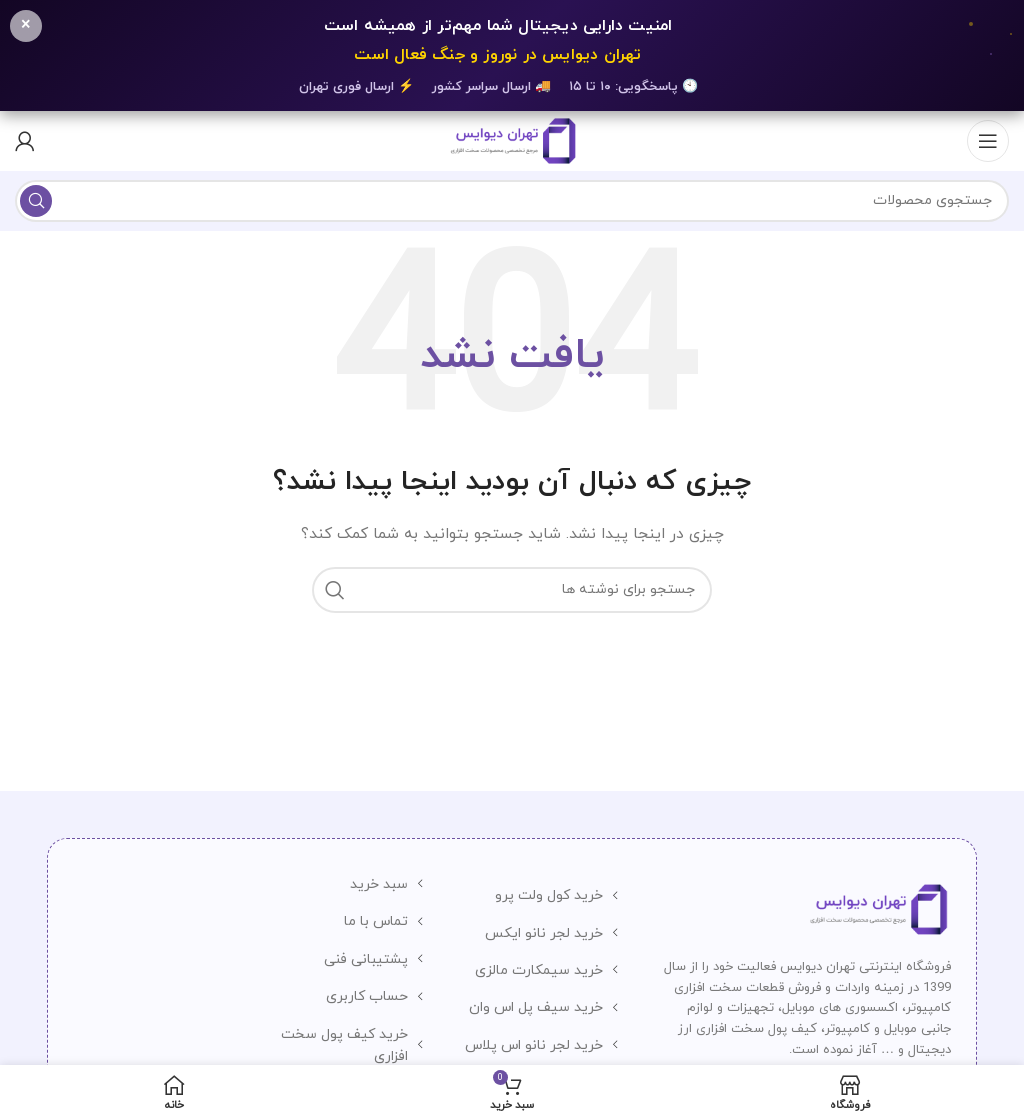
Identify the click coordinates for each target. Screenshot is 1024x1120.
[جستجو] (512, 201)
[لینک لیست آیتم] (539, 896)
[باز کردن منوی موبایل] (988, 141)
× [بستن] (26, 25)
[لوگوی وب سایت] (511, 139)
